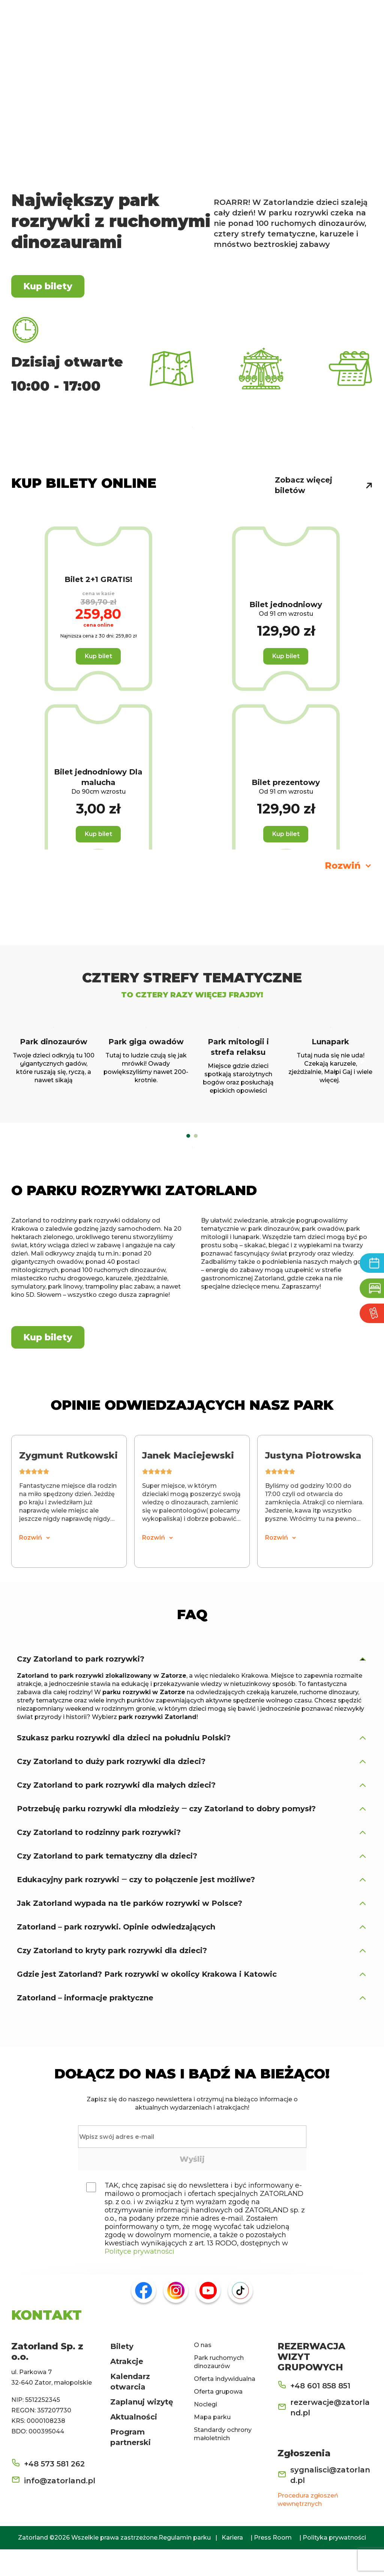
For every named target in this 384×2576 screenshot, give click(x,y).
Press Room (273, 2564)
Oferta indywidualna (224, 2405)
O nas (203, 2371)
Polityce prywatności (139, 2278)
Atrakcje (126, 2388)
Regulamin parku (185, 2564)
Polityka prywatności (334, 2564)
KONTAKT (46, 2341)
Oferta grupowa (218, 2418)
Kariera (232, 2564)
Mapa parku (212, 2443)
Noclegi (205, 2431)
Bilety (122, 2372)
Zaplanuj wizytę (141, 2428)
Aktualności (133, 2443)
